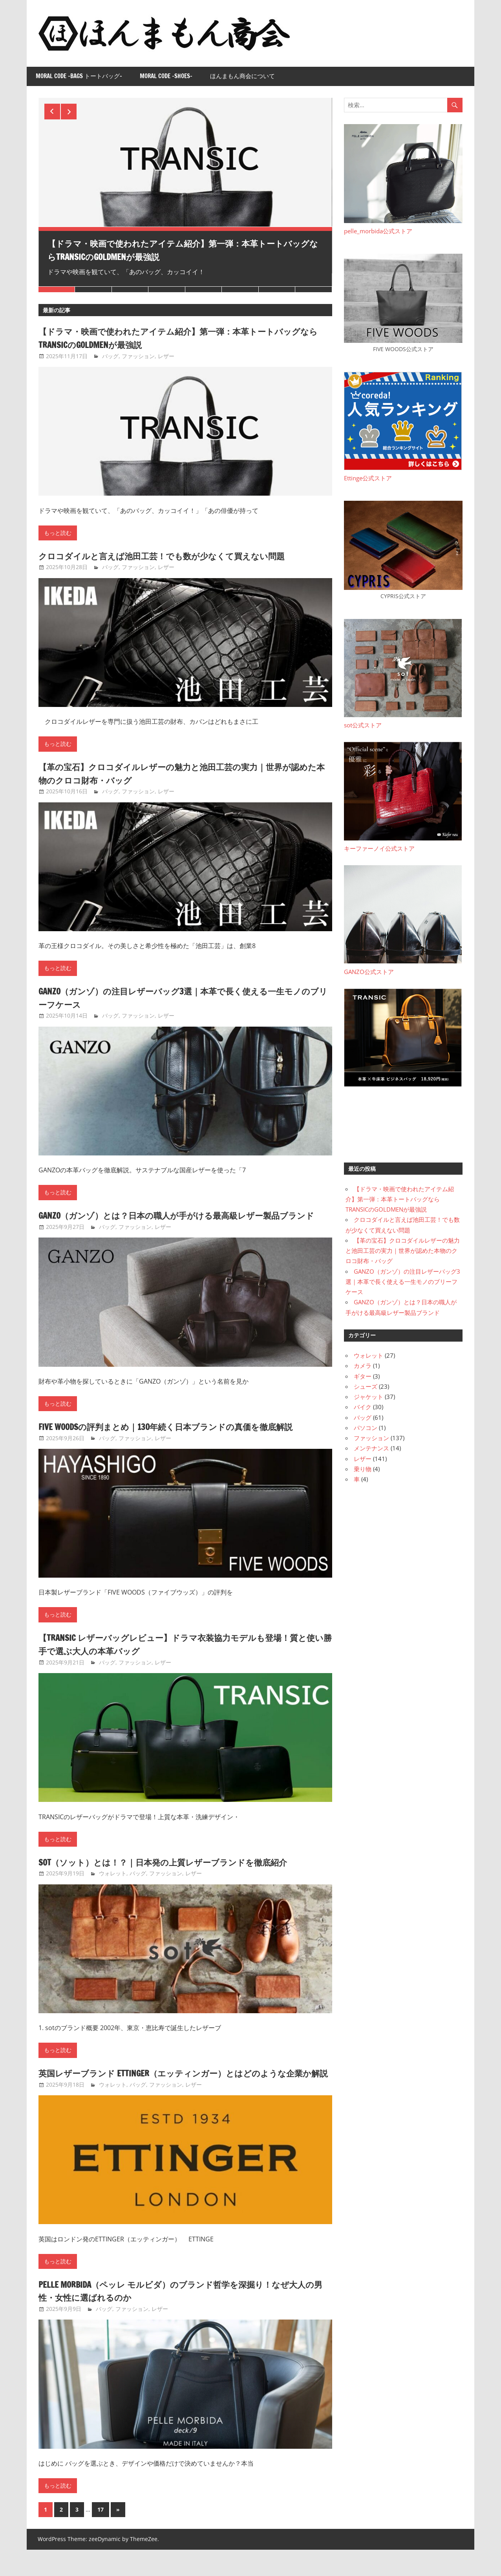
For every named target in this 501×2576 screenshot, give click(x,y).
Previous (52, 111)
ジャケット (368, 1397)
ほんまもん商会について (242, 76)
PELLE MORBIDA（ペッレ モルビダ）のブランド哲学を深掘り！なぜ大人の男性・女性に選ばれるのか (181, 2317)
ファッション (138, 356)
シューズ (365, 1386)
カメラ (362, 1365)
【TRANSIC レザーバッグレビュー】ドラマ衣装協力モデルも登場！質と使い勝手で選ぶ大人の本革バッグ (181, 1657)
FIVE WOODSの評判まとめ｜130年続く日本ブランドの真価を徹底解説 (184, 1439)
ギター (362, 1376)
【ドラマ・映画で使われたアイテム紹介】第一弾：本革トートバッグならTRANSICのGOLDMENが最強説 (181, 249)
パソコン (365, 1428)
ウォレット (112, 1886)
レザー (166, 356)
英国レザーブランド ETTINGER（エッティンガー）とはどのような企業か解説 (184, 2093)
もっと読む (57, 533)
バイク (362, 1407)
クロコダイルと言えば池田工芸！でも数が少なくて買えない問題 (178, 555)
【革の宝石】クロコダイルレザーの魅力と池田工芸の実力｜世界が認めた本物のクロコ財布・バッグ (182, 773)
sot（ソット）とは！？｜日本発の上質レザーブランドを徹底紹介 (180, 1875)
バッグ (110, 356)
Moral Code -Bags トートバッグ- (79, 76)
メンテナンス (371, 1448)
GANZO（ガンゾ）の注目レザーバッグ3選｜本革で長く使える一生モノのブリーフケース (183, 997)
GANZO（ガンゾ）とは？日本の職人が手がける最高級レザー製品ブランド (181, 1221)
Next (69, 111)
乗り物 (362, 1469)
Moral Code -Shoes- (166, 76)
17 (100, 2535)
